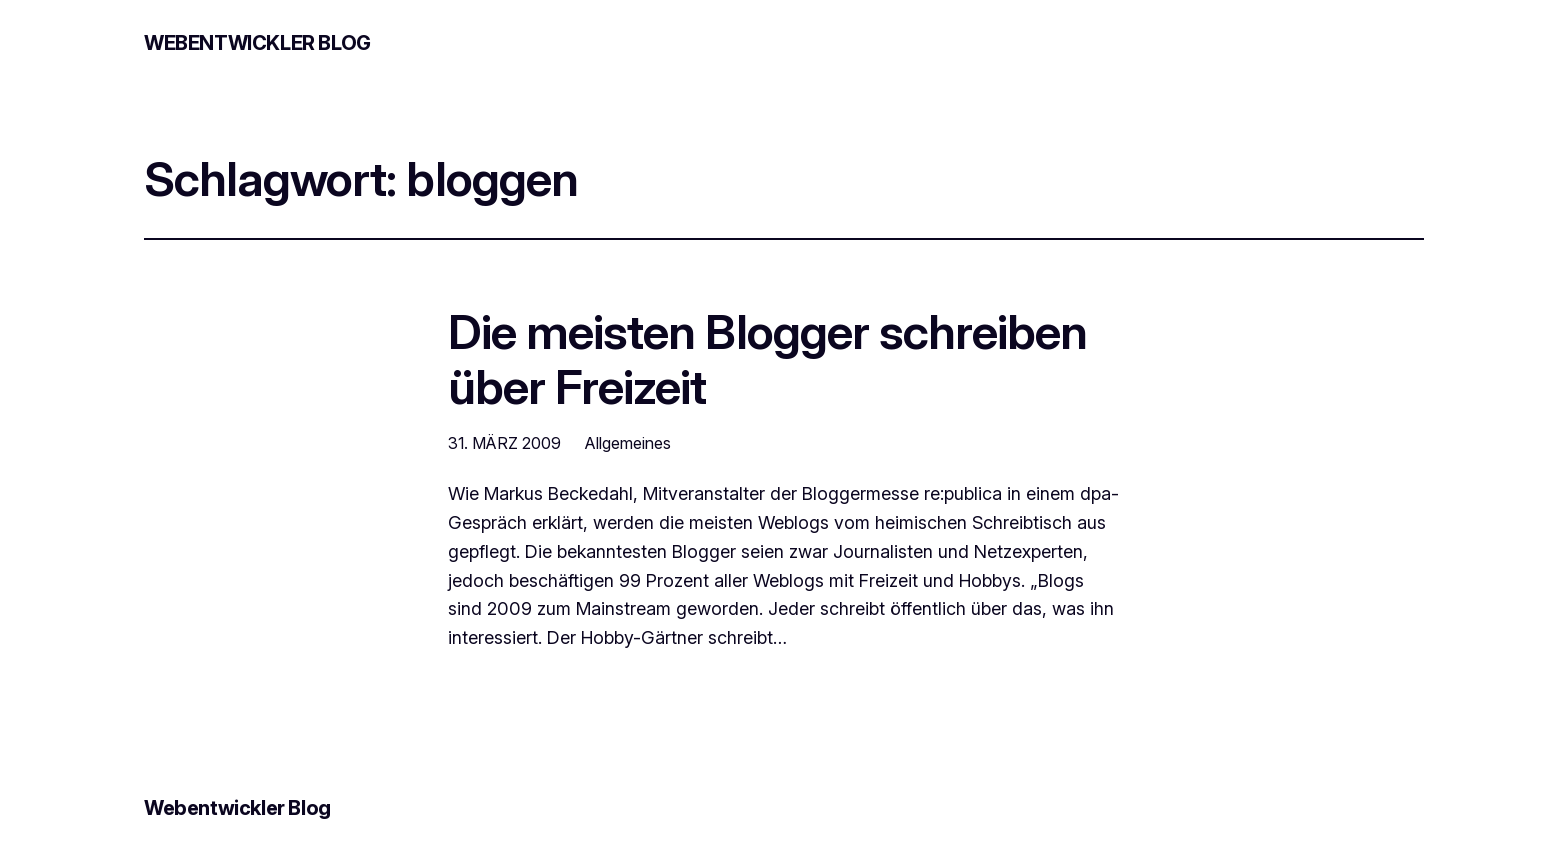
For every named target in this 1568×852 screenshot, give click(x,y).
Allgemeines (628, 443)
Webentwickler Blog (257, 43)
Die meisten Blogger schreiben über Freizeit (767, 359)
